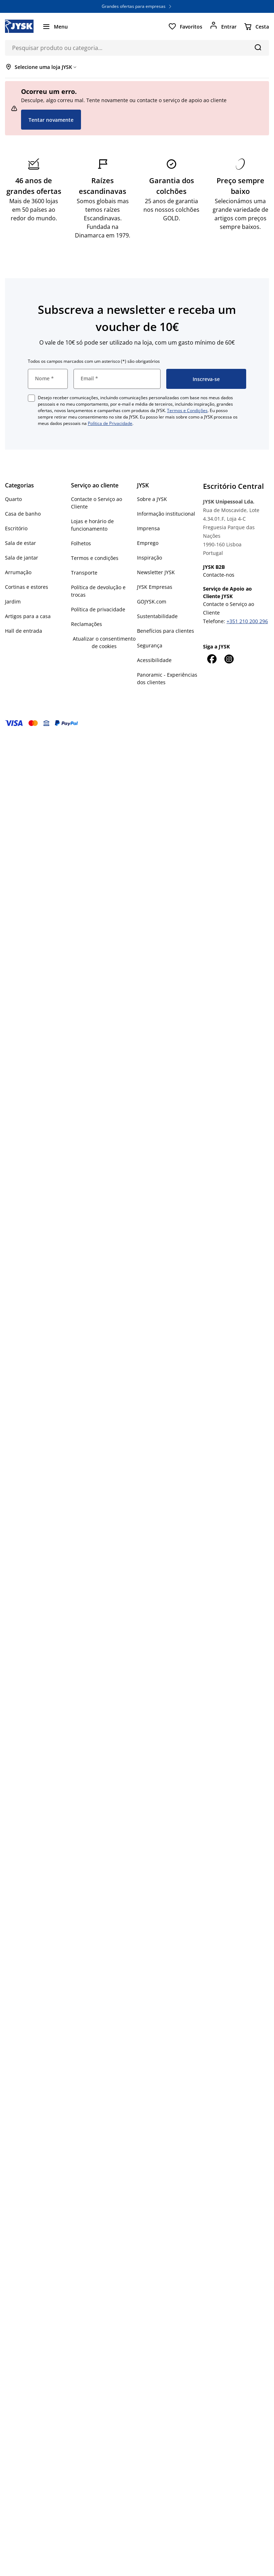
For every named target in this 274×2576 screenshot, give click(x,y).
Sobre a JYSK (152, 499)
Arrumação (18, 572)
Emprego (147, 543)
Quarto (13, 499)
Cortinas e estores (26, 586)
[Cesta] (256, 26)
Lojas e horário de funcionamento (92, 525)
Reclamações (86, 624)
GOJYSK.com (151, 601)
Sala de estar (20, 543)
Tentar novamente (51, 119)
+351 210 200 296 (247, 621)
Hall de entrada (23, 630)
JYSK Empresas (154, 586)
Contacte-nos (218, 574)
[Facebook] (211, 658)
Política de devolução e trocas (98, 591)
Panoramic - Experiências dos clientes (167, 678)
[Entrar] (223, 26)
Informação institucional (166, 513)
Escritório (16, 528)
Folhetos (81, 543)
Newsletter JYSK (156, 572)
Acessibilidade (154, 660)
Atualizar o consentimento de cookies (104, 642)
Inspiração (149, 557)
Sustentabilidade (157, 616)
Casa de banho (23, 513)
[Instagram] (228, 658)
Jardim (13, 601)
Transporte (84, 572)
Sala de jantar (21, 557)
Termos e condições (94, 558)
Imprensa (148, 528)
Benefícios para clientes (165, 630)
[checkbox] (31, 398)
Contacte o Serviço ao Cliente (96, 503)
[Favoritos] (185, 26)
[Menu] (55, 26)
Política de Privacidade (110, 423)
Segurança (149, 645)
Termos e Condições (187, 410)
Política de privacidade (98, 609)
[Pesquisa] (258, 47)
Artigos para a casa (28, 616)
